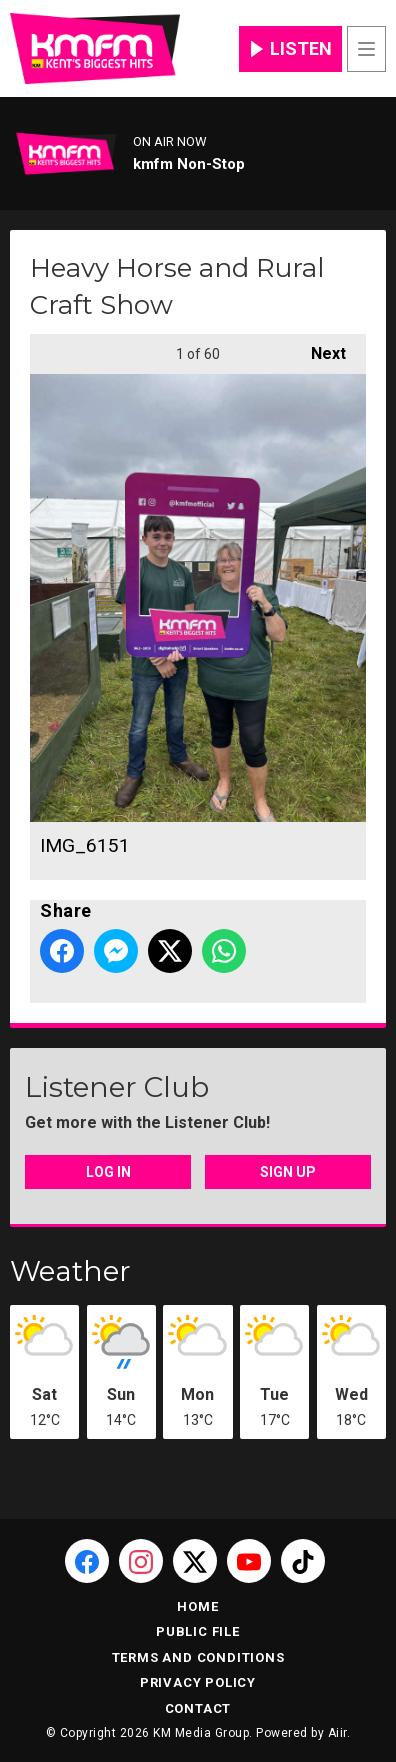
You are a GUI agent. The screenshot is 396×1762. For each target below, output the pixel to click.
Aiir (337, 1733)
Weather (70, 1271)
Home (197, 1606)
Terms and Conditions (198, 1657)
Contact (198, 1708)
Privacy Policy (198, 1682)
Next (318, 348)
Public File (198, 1631)
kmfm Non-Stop (189, 164)
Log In (108, 1172)
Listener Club (117, 1087)
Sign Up (288, 1172)
